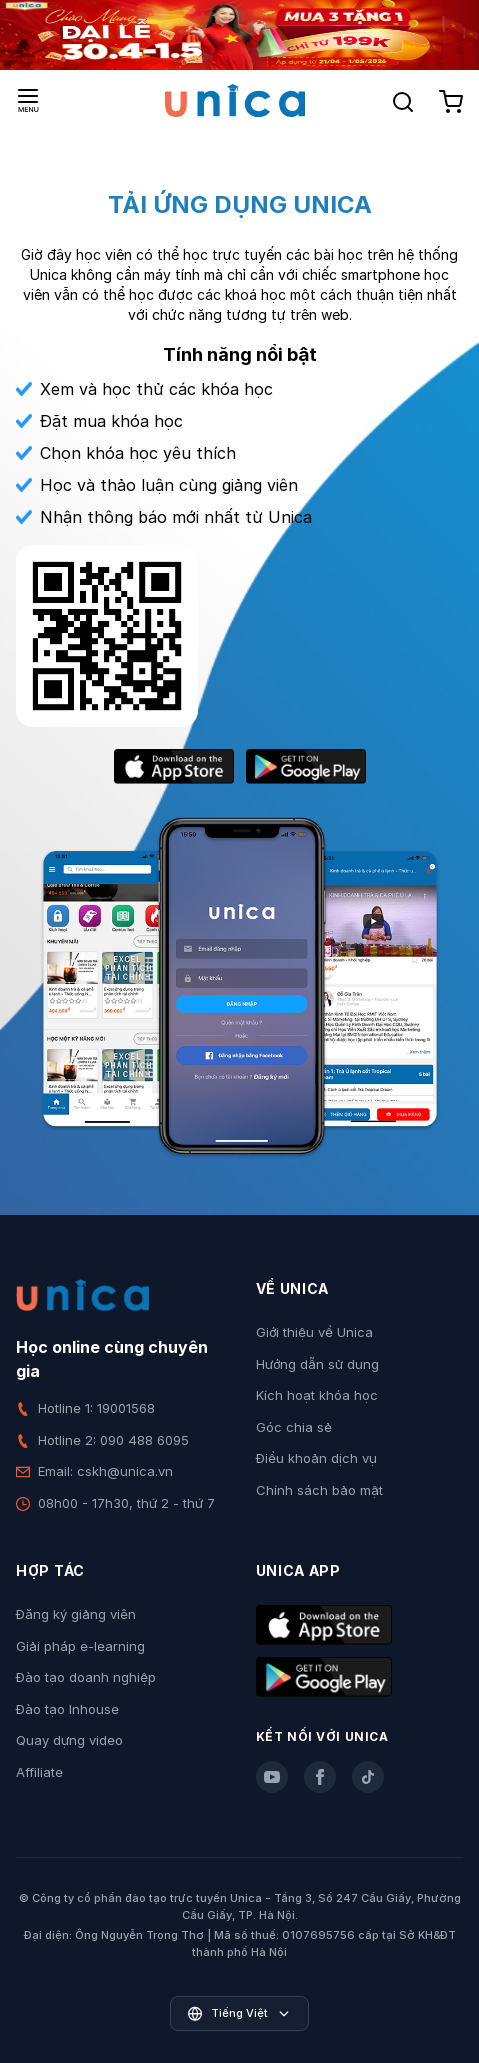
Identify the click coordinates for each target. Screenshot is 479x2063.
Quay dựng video (69, 1740)
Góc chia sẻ (294, 1427)
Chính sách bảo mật (319, 1490)
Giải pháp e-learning (80, 1646)
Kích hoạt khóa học (317, 1395)
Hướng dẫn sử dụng (317, 1364)
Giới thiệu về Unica (314, 1332)
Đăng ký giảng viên (76, 1614)
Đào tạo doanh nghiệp (86, 1677)
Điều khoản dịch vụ (316, 1458)
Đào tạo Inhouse (67, 1709)
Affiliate (39, 1772)
